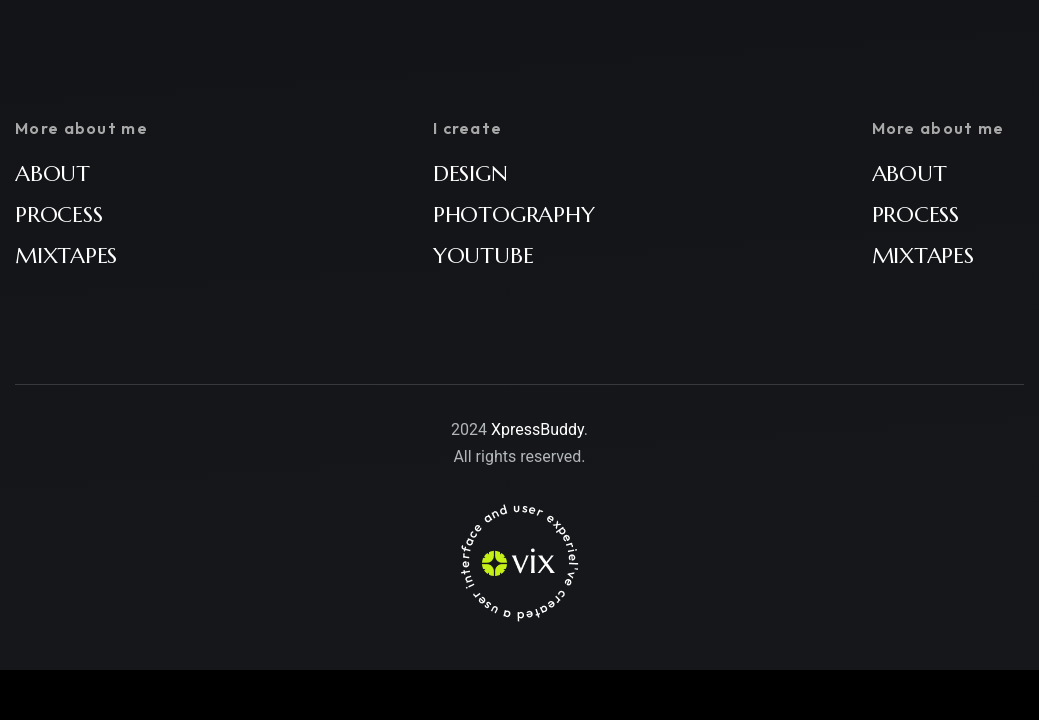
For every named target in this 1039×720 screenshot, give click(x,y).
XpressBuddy (537, 429)
